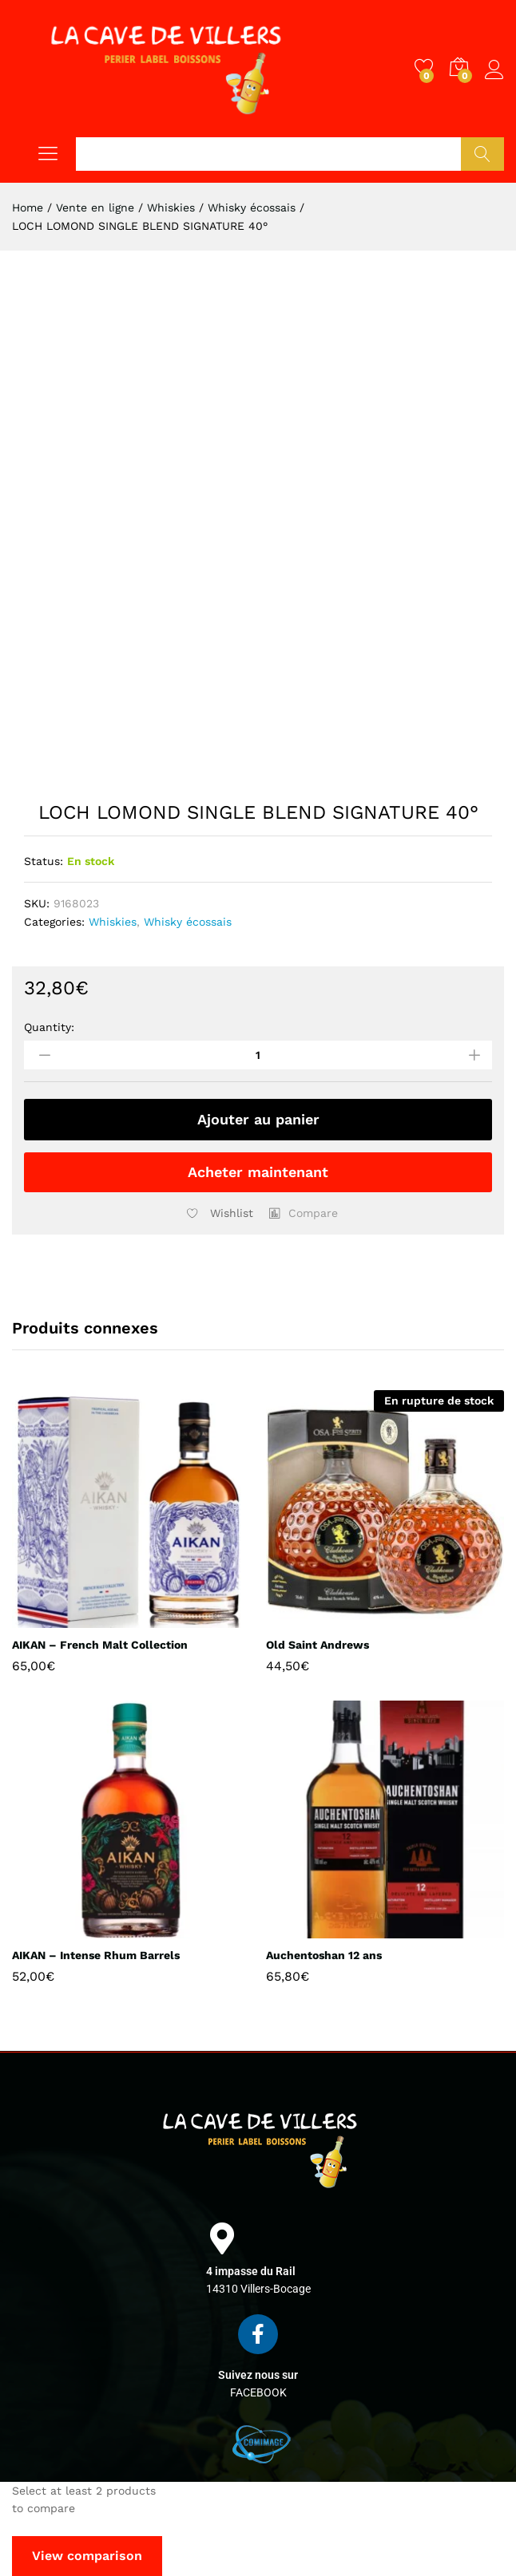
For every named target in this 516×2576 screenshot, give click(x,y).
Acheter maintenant (258, 1172)
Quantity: (49, 1027)
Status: (43, 861)
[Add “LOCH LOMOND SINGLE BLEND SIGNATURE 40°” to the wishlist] (216, 1213)
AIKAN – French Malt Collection (100, 1644)
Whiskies (113, 921)
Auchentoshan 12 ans (324, 1955)
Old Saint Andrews (317, 1644)
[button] (303, 1213)
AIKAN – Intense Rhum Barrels (96, 1955)
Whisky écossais (188, 921)
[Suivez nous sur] (258, 2334)
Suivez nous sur (258, 2375)
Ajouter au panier (258, 1119)
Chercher (482, 154)
